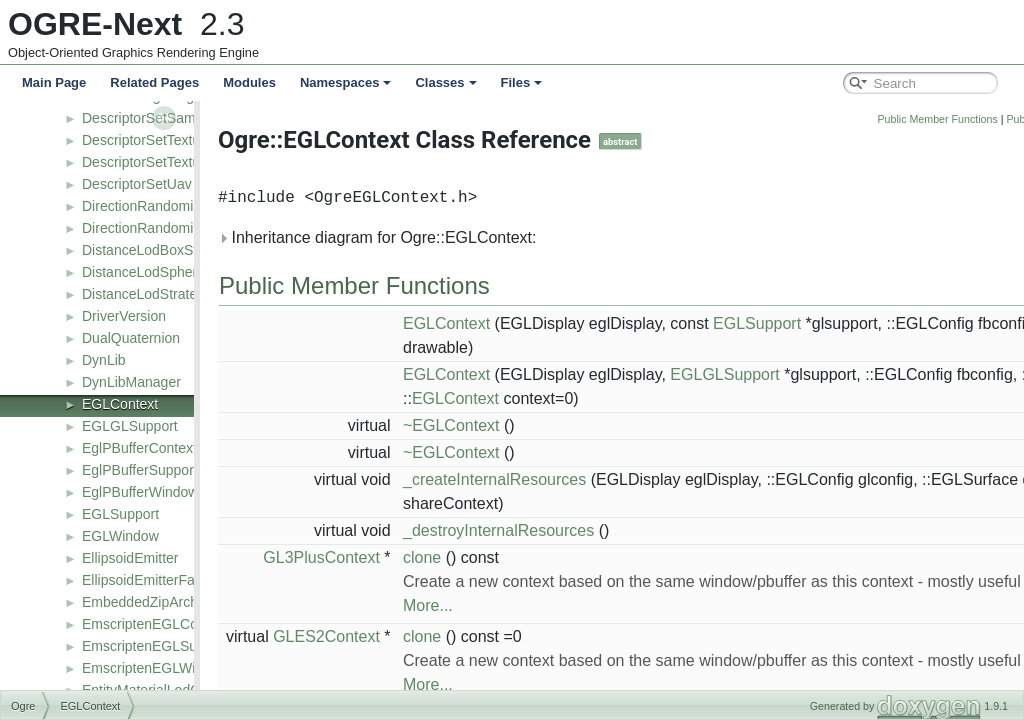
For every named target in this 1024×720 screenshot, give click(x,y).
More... (478, 605)
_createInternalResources (544, 479)
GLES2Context (376, 636)
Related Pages (154, 82)
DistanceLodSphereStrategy (169, 272)
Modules (249, 82)
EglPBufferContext (139, 448)
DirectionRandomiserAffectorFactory (194, 228)
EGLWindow (120, 536)
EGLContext (120, 404)
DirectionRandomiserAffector (171, 206)
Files (522, 82)
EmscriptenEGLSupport (155, 646)
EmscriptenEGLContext (155, 624)
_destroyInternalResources (548, 530)
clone (472, 557)
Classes (445, 82)
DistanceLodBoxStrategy (159, 250)
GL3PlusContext (371, 557)
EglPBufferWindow (140, 492)
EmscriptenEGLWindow (155, 668)
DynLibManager (131, 382)
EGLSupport (120, 514)
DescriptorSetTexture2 (151, 162)
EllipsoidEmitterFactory (153, 580)
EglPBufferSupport (140, 470)
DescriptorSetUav (137, 184)
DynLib (104, 360)
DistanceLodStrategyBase (163, 294)
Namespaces (346, 82)
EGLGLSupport (130, 426)
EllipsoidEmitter (130, 558)
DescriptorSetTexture (147, 140)
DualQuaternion (131, 338)
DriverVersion (124, 316)
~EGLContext (501, 425)
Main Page (54, 82)
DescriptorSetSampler (150, 118)
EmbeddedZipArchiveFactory (172, 602)
